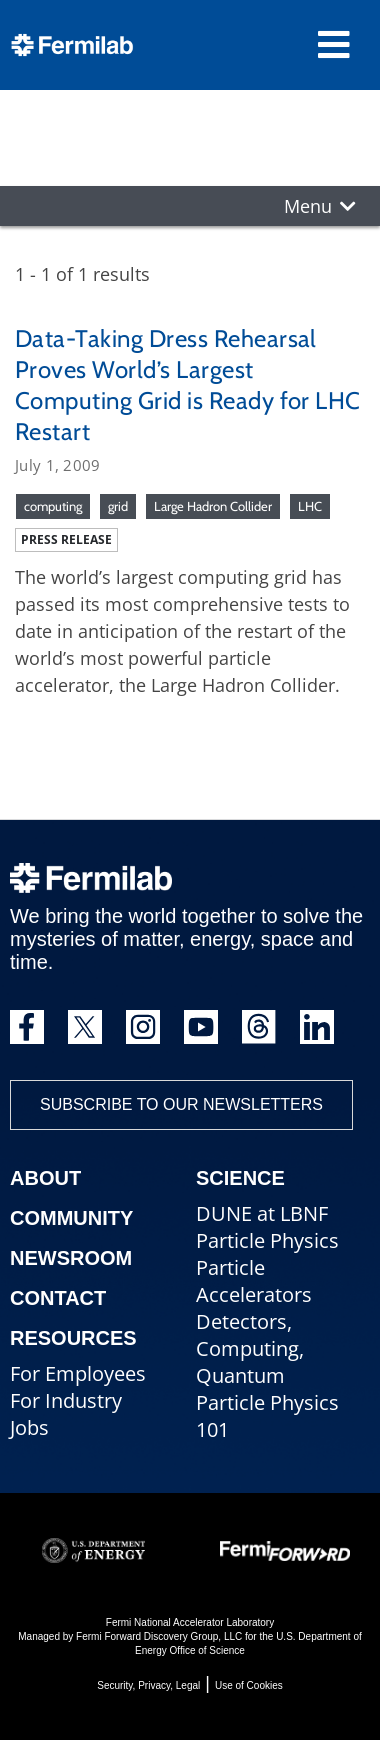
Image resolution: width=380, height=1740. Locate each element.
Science (240, 1178)
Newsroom (71, 1258)
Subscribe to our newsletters (181, 1104)
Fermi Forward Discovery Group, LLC (159, 1636)
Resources (73, 1338)
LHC (310, 506)
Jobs (29, 1427)
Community (71, 1218)
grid (118, 506)
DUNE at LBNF (262, 1213)
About (45, 1178)
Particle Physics (267, 1240)
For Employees (78, 1373)
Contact (58, 1298)
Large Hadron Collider (213, 506)
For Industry (66, 1400)
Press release (66, 539)
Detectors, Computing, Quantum (250, 1348)
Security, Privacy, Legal (148, 1685)
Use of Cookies (249, 1685)
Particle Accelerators (254, 1281)
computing (53, 506)
